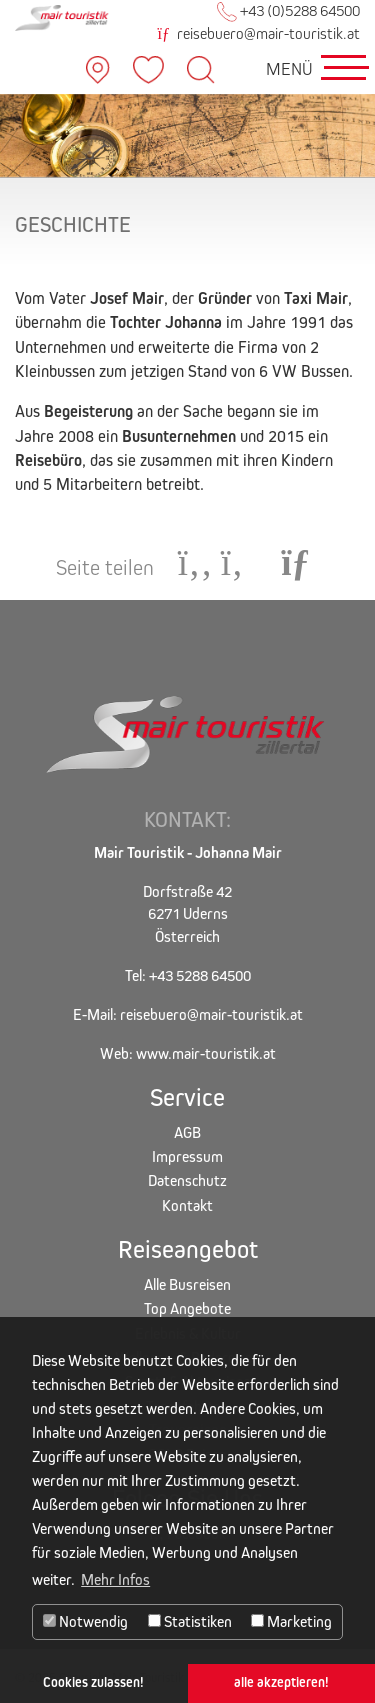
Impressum (187, 1156)
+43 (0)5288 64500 (288, 10)
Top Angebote (187, 1308)
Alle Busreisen (187, 1284)
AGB (187, 1132)
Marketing (291, 1621)
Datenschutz (187, 1180)
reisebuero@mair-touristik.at (259, 33)
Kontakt (187, 1205)
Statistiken (190, 1621)
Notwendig (85, 1621)
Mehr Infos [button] (115, 1579)
